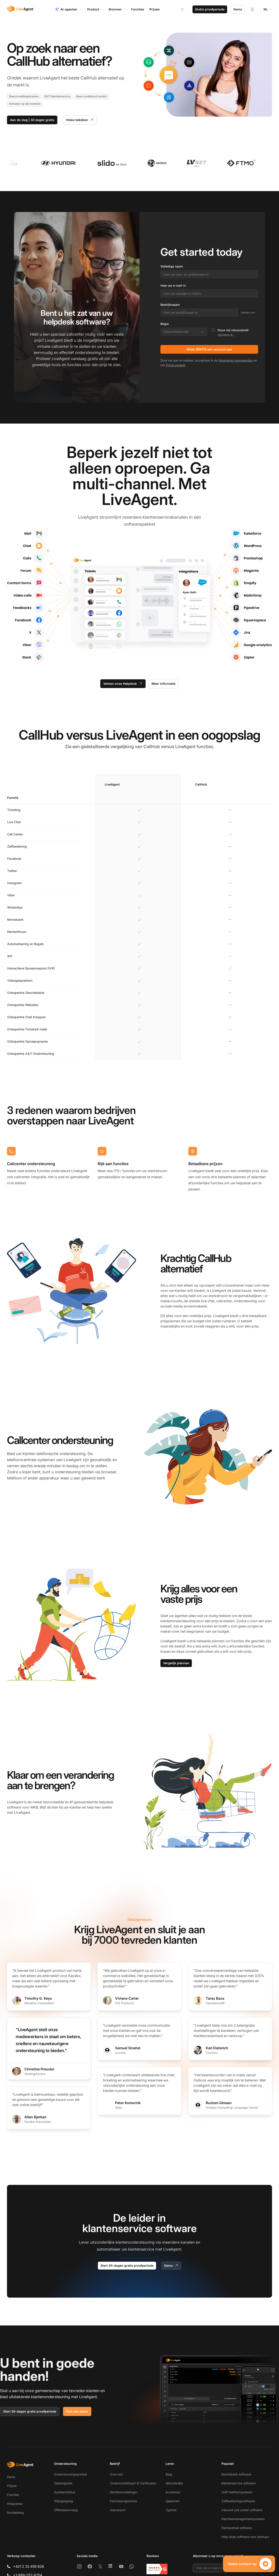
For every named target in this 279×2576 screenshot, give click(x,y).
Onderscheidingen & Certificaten (133, 2483)
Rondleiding (15, 2512)
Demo (237, 9)
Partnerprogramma (123, 2501)
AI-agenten (68, 9)
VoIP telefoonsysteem (236, 2492)
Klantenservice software (238, 2483)
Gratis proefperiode (210, 9)
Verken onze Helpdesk (123, 683)
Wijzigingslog (63, 2501)
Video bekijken (80, 120)
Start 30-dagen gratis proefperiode (126, 2265)
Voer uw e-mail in (173, 285)
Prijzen (12, 2486)
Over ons (116, 2474)
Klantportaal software (236, 2528)
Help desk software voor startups (245, 2537)
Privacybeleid (175, 365)
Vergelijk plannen (176, 1663)
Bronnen (117, 9)
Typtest (171, 2510)
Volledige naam (171, 266)
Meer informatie (163, 683)
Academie (173, 2492)
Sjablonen (173, 2501)
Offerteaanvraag (66, 2510)
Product (95, 9)
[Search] (185, 9)
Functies (13, 2495)
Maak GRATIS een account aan (209, 349)
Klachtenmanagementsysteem (243, 2519)
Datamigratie (63, 2483)
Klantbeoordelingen (124, 2492)
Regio (164, 324)
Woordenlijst (174, 2483)
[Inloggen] (252, 9)
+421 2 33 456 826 (28, 2566)
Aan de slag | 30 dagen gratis (32, 120)
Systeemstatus (64, 2492)
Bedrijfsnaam (170, 304)
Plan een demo (77, 2411)
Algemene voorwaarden (236, 360)
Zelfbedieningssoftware (238, 2501)
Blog (169, 2474)
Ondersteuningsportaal (70, 2474)
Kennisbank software (236, 2474)
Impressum (118, 2510)
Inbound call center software (241, 2510)
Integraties (14, 2503)
